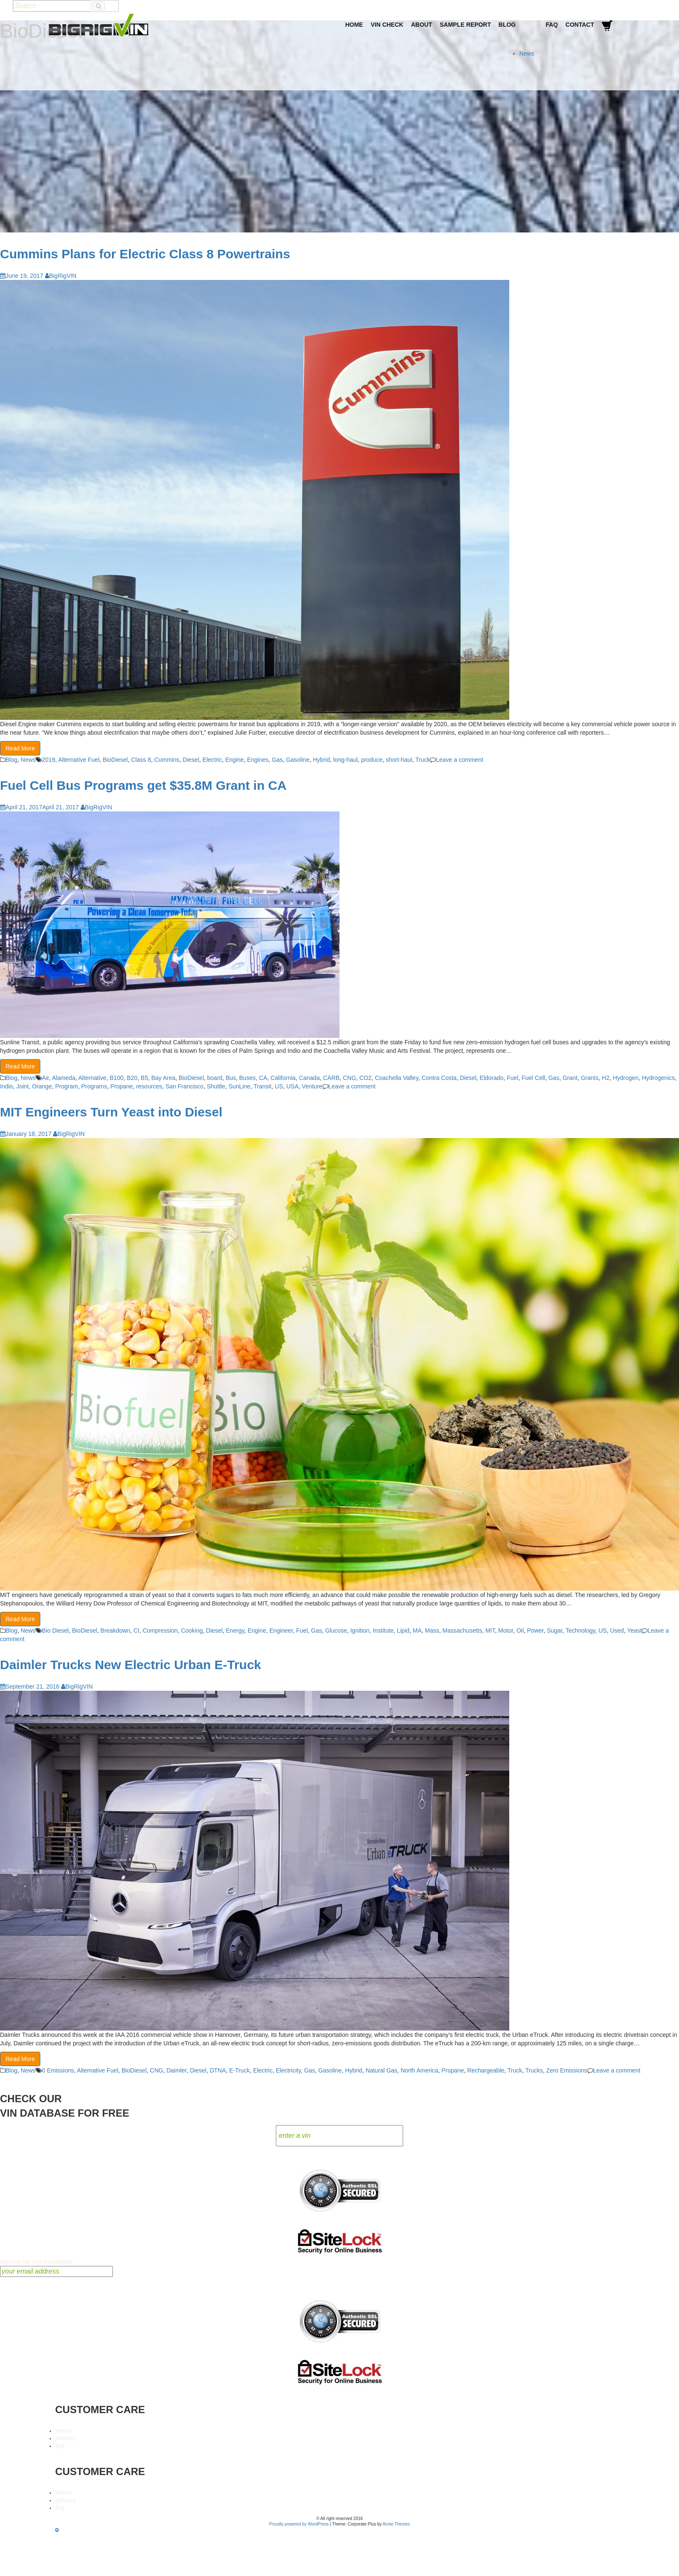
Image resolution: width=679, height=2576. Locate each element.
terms (63, 2430)
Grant (570, 1077)
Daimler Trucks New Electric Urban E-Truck (130, 1665)
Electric (212, 759)
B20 (132, 1077)
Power (535, 1630)
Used (617, 1630)
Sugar (555, 1630)
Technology (580, 1630)
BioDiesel (115, 759)
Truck (422, 759)
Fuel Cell (533, 1077)
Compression (160, 1630)
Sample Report (465, 24)
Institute (383, 1630)
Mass (432, 1630)
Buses (247, 1077)
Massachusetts (462, 1630)
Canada (309, 1077)
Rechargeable (485, 2070)
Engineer (281, 1630)
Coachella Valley (396, 1077)
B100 (116, 1077)
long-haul (345, 759)
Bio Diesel (55, 1630)
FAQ (552, 24)
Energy (235, 1630)
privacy (65, 2438)
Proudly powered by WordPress (298, 2524)
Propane (121, 1086)
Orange (42, 1086)
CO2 (365, 1077)
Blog (507, 24)
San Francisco (184, 1086)
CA (263, 1077)
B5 (144, 1077)
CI (136, 1630)
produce (372, 759)
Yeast (634, 1630)
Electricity (288, 2070)
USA (292, 1086)
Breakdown (115, 1630)
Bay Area (164, 1077)
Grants (589, 1077)
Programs (94, 1086)
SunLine (239, 1086)
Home (354, 24)
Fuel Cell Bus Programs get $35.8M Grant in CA (143, 785)
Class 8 (141, 759)
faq (59, 2445)
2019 (48, 759)
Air (45, 1077)
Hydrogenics (658, 1077)
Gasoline (297, 759)
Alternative (92, 1077)
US (279, 1086)
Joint (22, 1086)
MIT (490, 1630)
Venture (312, 1086)
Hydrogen (626, 1077)
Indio (6, 1086)
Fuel (512, 1077)
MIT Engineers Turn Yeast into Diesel (111, 1112)
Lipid (403, 1630)
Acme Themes (396, 2524)
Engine (234, 759)
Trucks (534, 2070)
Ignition (359, 1630)
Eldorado (491, 1077)
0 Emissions (58, 2070)
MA (417, 1630)
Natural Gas (381, 2070)
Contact (580, 24)
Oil (520, 1630)
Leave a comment (459, 759)
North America (419, 2070)
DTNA (218, 2070)
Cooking (191, 1630)
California (282, 1077)
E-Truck (239, 2070)
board (214, 1077)
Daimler (176, 2070)
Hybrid (321, 759)
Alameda (63, 1077)
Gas (277, 759)
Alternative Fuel (78, 759)
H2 (605, 1077)
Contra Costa (438, 1077)
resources (149, 1086)
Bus (231, 1077)
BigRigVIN (61, 275)
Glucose (336, 1630)
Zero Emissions (566, 2070)
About (421, 24)
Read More (20, 748)
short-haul (399, 759)
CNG (349, 1077)
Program (66, 1086)
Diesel (190, 759)
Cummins (166, 759)
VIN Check (386, 24)
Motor (505, 1630)
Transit (262, 1086)
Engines (258, 759)
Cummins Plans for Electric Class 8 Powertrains (145, 254)
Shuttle (216, 1086)
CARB (331, 1077)
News (526, 53)
